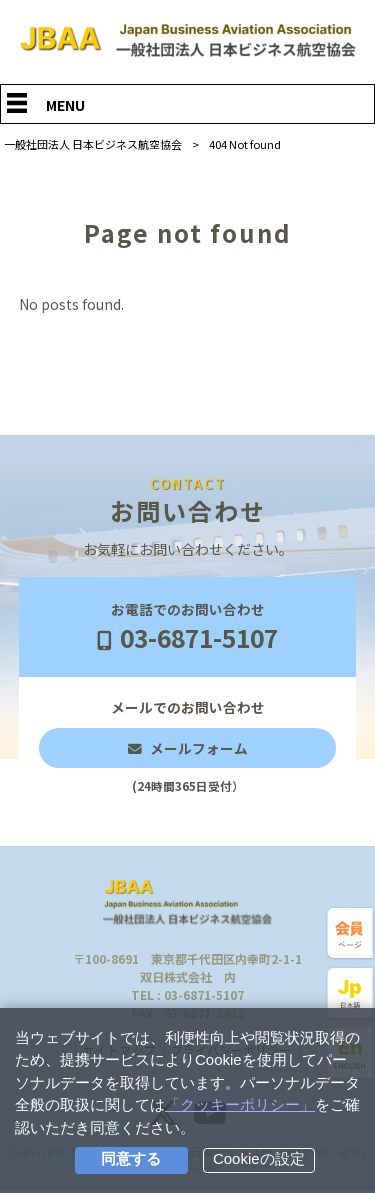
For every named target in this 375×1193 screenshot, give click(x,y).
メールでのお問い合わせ (188, 747)
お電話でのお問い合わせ (187, 627)
